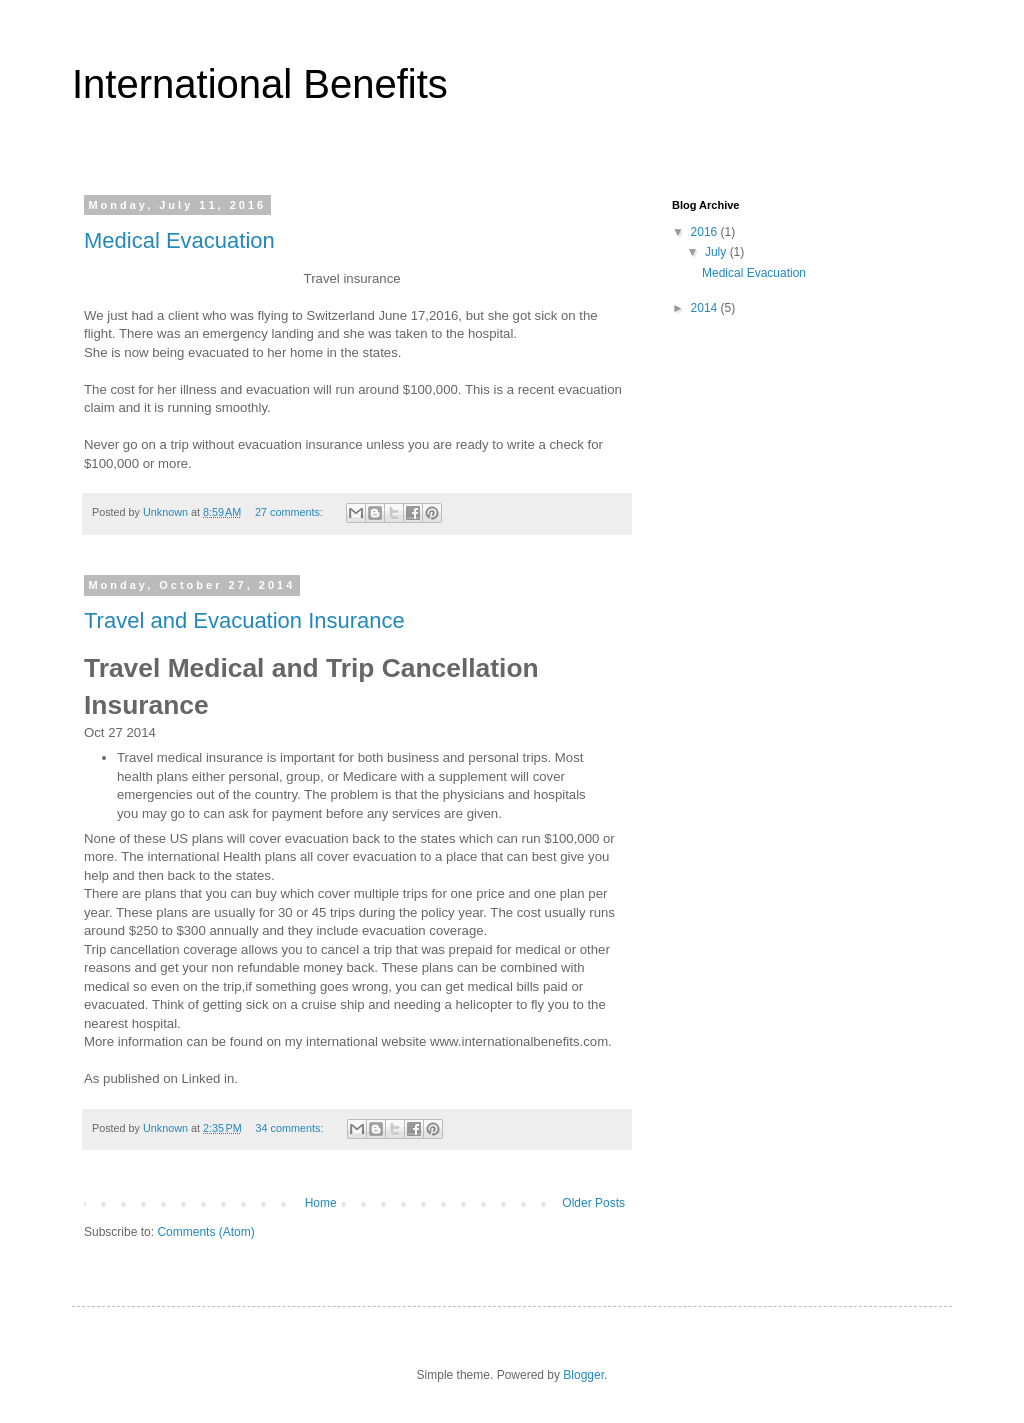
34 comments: (291, 1128)
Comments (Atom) (205, 1232)
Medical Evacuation (179, 240)
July (717, 252)
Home (321, 1203)
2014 (706, 308)
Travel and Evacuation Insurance (244, 620)
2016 (706, 232)
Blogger (583, 1375)
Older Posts (593, 1203)
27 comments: (290, 512)
